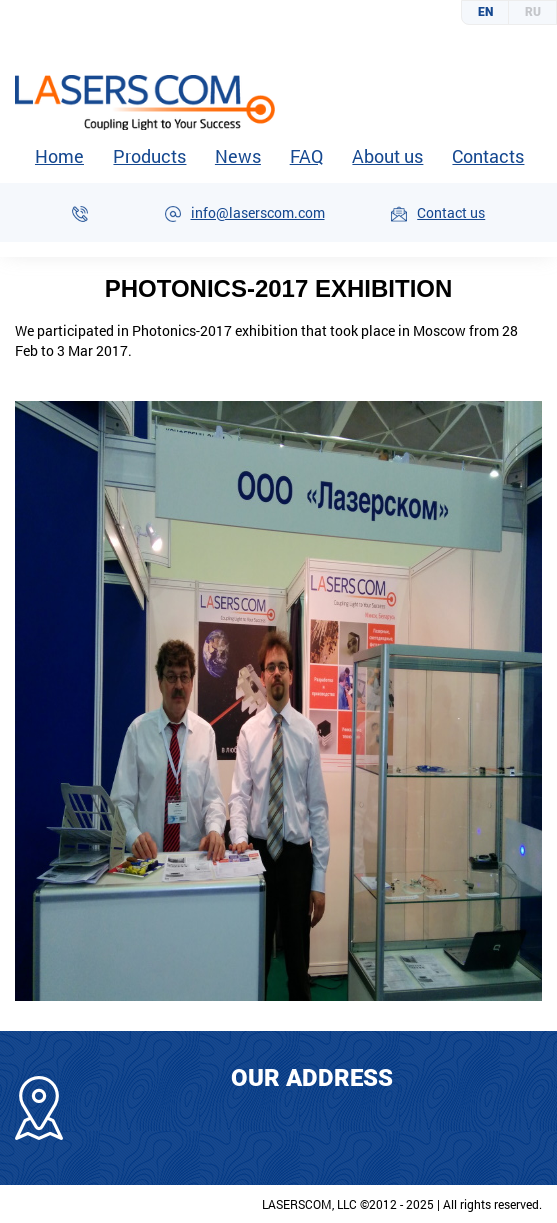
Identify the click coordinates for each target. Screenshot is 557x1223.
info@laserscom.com (258, 212)
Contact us (451, 212)
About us (387, 156)
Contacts (487, 156)
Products (149, 156)
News (237, 156)
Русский (532, 12)
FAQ (306, 155)
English (485, 12)
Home (59, 156)
